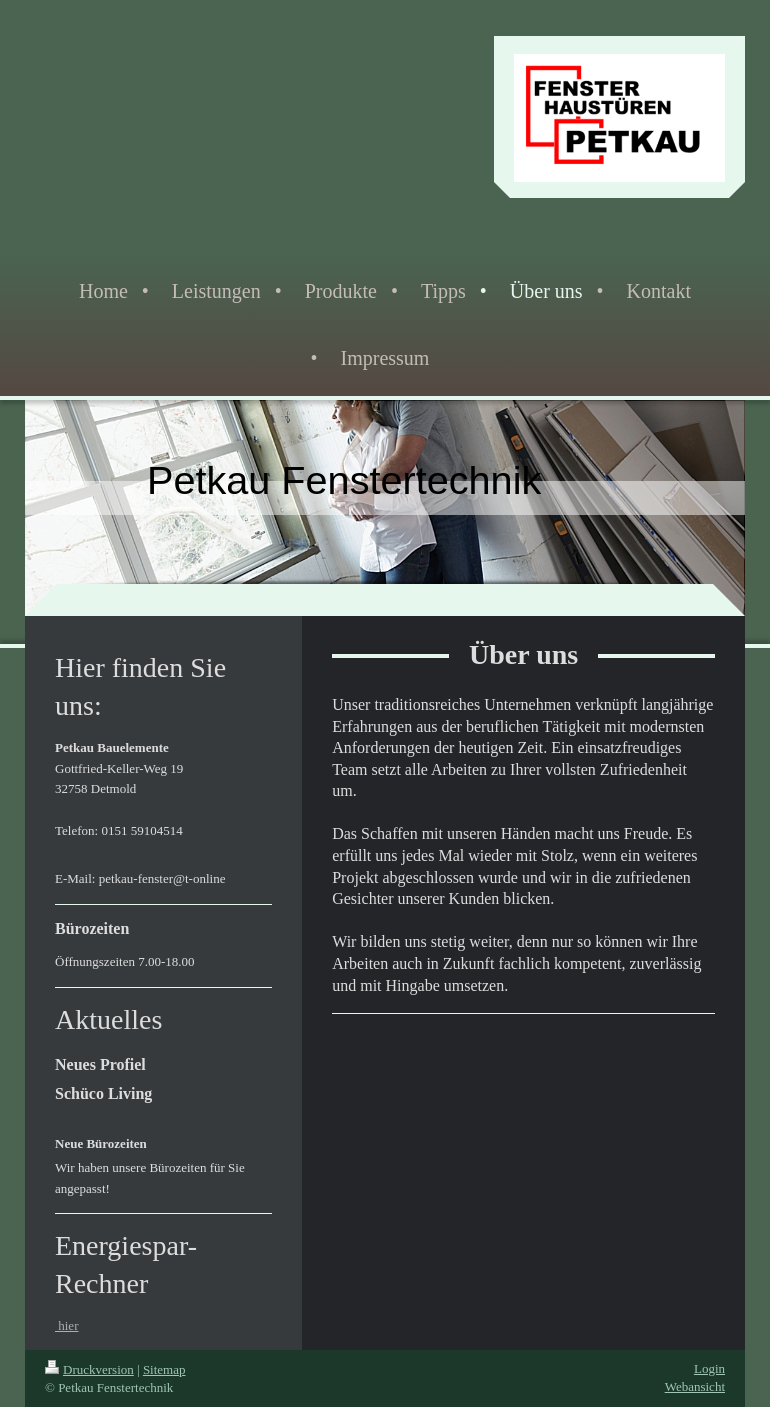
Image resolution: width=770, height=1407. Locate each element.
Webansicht (695, 1386)
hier (66, 1325)
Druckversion (89, 1369)
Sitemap (164, 1369)
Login (709, 1368)
